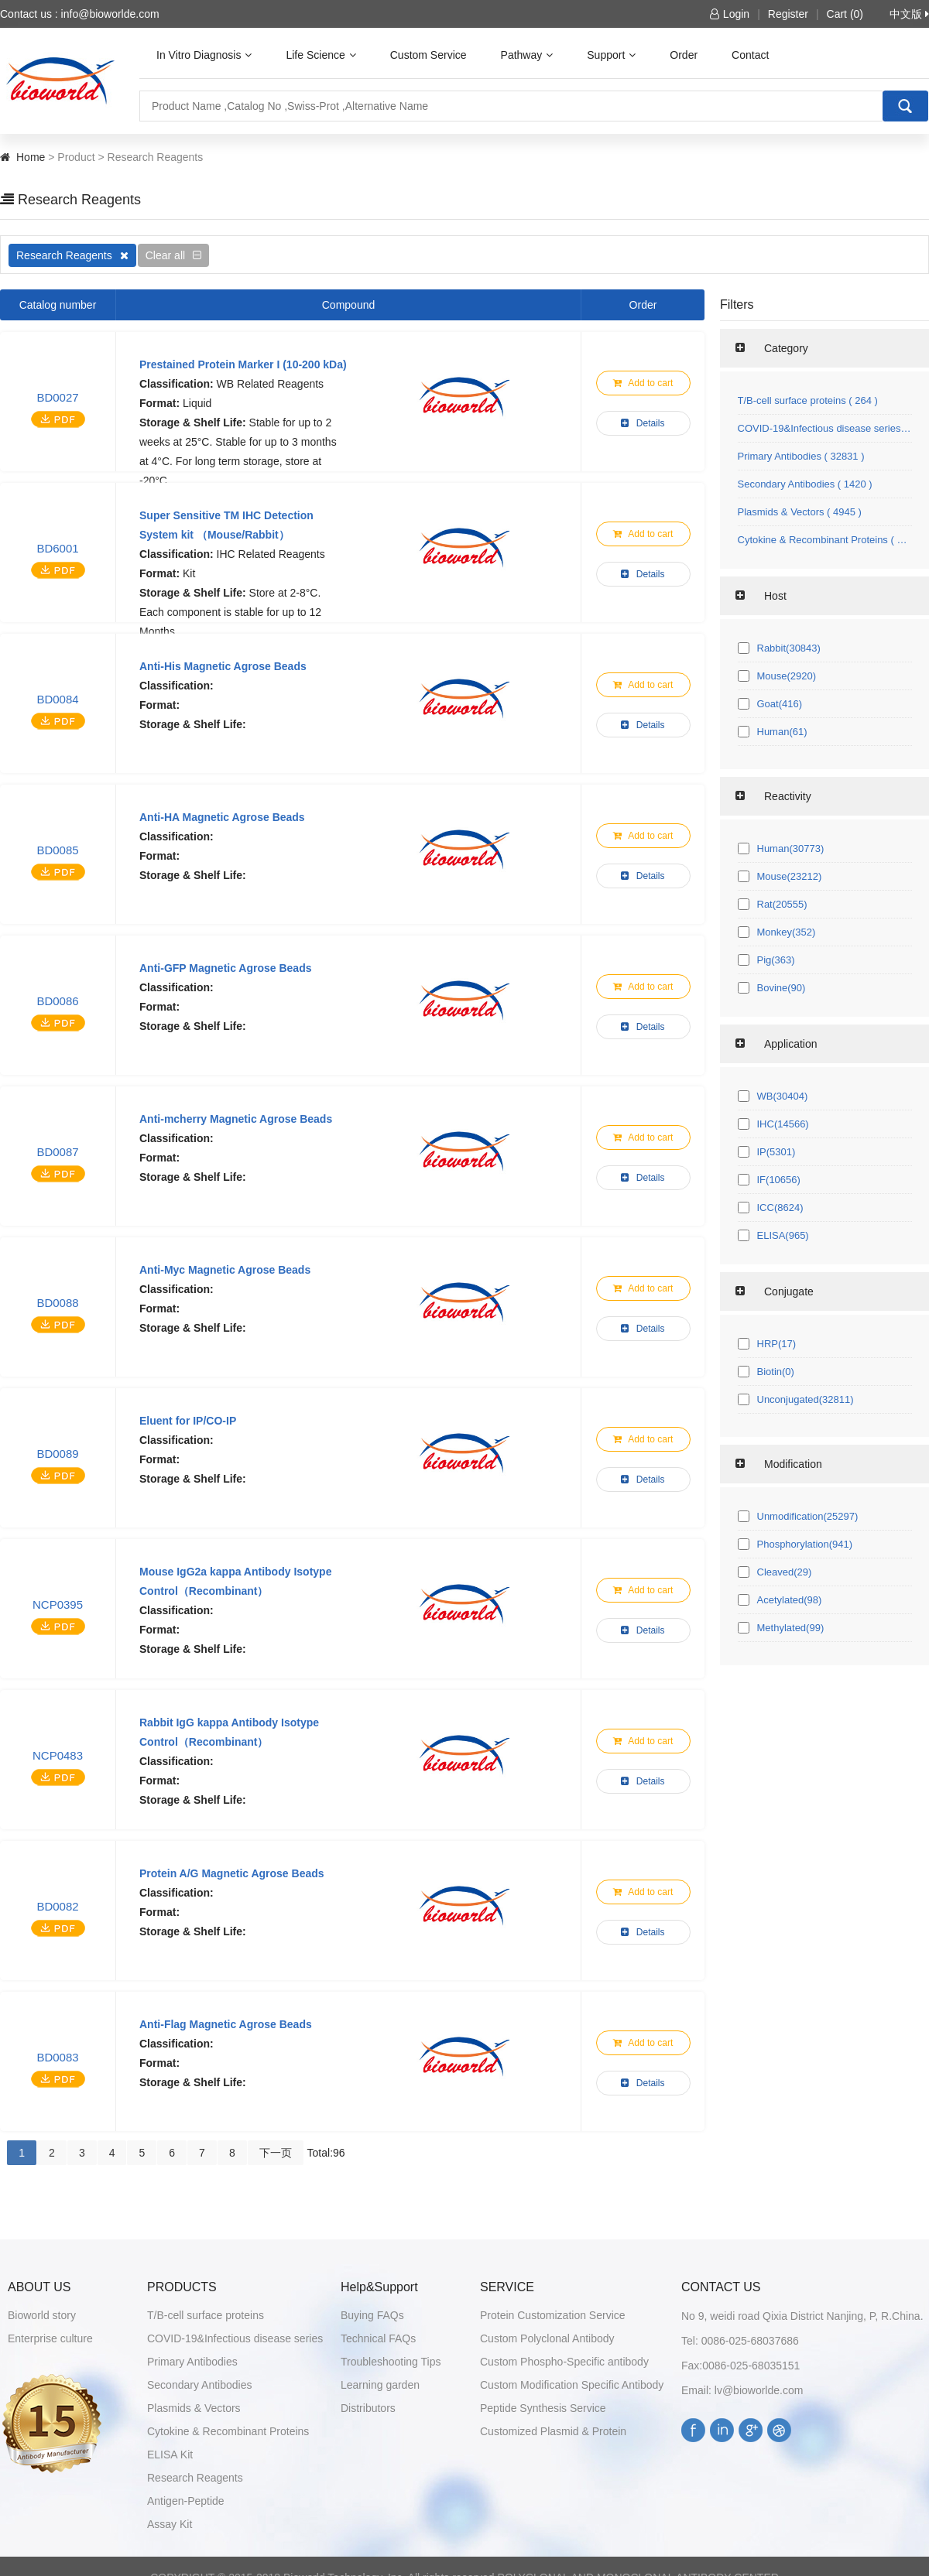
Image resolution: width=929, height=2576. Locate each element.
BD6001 (57, 548)
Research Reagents (72, 255)
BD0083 (57, 2057)
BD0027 (57, 397)
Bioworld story (42, 2315)
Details (642, 423)
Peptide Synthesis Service (543, 2408)
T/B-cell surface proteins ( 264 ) (808, 400)
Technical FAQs (378, 2338)
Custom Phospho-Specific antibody (564, 2361)
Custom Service (428, 55)
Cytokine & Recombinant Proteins (228, 2431)
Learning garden (380, 2385)
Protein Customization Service (553, 2315)
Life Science (320, 55)
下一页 (275, 2153)
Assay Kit (169, 2524)
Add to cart (643, 383)
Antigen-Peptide (186, 2501)
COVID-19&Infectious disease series (235, 2338)
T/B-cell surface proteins (205, 2315)
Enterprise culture (50, 2338)
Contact (750, 55)
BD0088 (57, 1302)
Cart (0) (845, 14)
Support (611, 55)
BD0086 (57, 1000)
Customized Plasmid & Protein (553, 2431)
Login (729, 14)
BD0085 (57, 850)
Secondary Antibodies (199, 2385)
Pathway (527, 55)
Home (30, 157)
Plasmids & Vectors (194, 2408)
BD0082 (57, 1906)
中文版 (909, 14)
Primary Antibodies (192, 2361)
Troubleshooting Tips (391, 2361)
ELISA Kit (170, 2454)
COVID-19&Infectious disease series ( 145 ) (825, 428)
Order (684, 55)
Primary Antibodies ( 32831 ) (801, 456)
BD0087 (57, 1151)
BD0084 (57, 699)
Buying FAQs (372, 2315)
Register (788, 14)
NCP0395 (58, 1604)
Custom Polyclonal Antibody (547, 2338)
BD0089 (57, 1453)
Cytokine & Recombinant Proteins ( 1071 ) (825, 540)
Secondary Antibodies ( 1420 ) (805, 484)
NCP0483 (58, 1755)
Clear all (173, 255)
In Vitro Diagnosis (204, 55)
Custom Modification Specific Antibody (571, 2385)
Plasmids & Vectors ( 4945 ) (800, 512)
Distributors (368, 2408)
